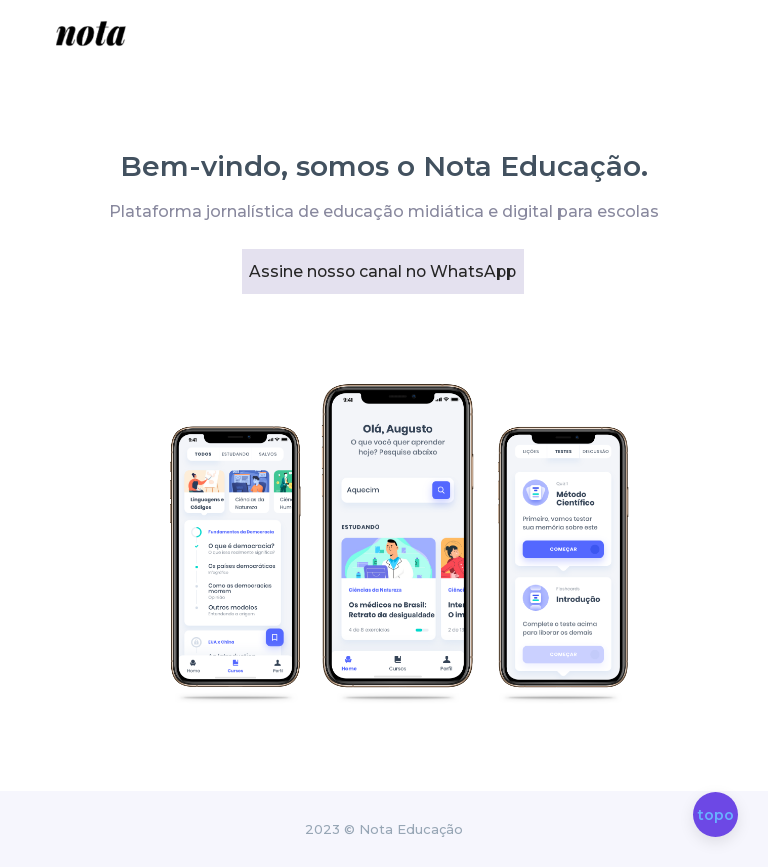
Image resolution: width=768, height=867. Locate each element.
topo (715, 815)
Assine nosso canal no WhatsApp (372, 272)
